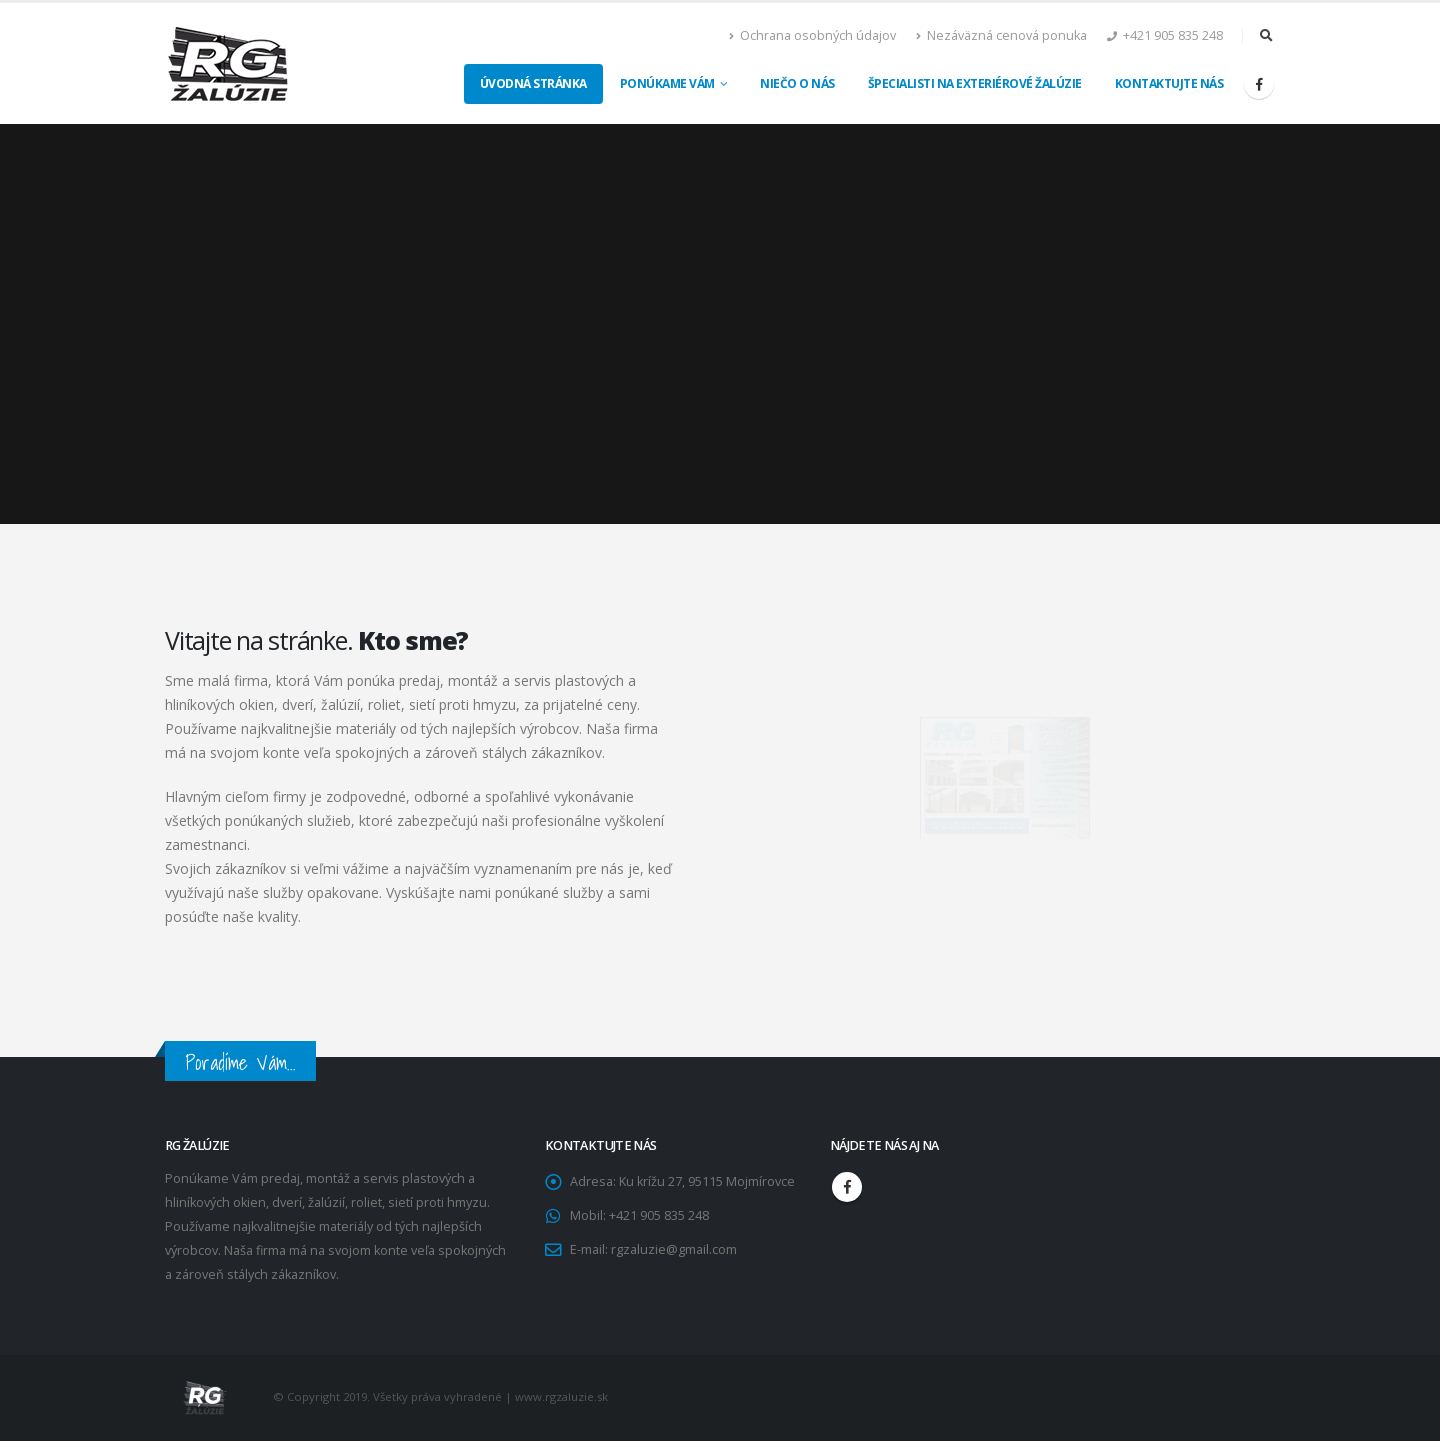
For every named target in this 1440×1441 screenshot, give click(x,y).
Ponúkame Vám (667, 83)
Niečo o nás (797, 83)
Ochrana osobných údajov (812, 35)
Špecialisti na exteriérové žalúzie (975, 83)
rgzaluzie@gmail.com (674, 1249)
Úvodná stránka (533, 83)
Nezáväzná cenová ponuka (1001, 35)
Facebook (847, 1187)
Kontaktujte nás (1169, 83)
